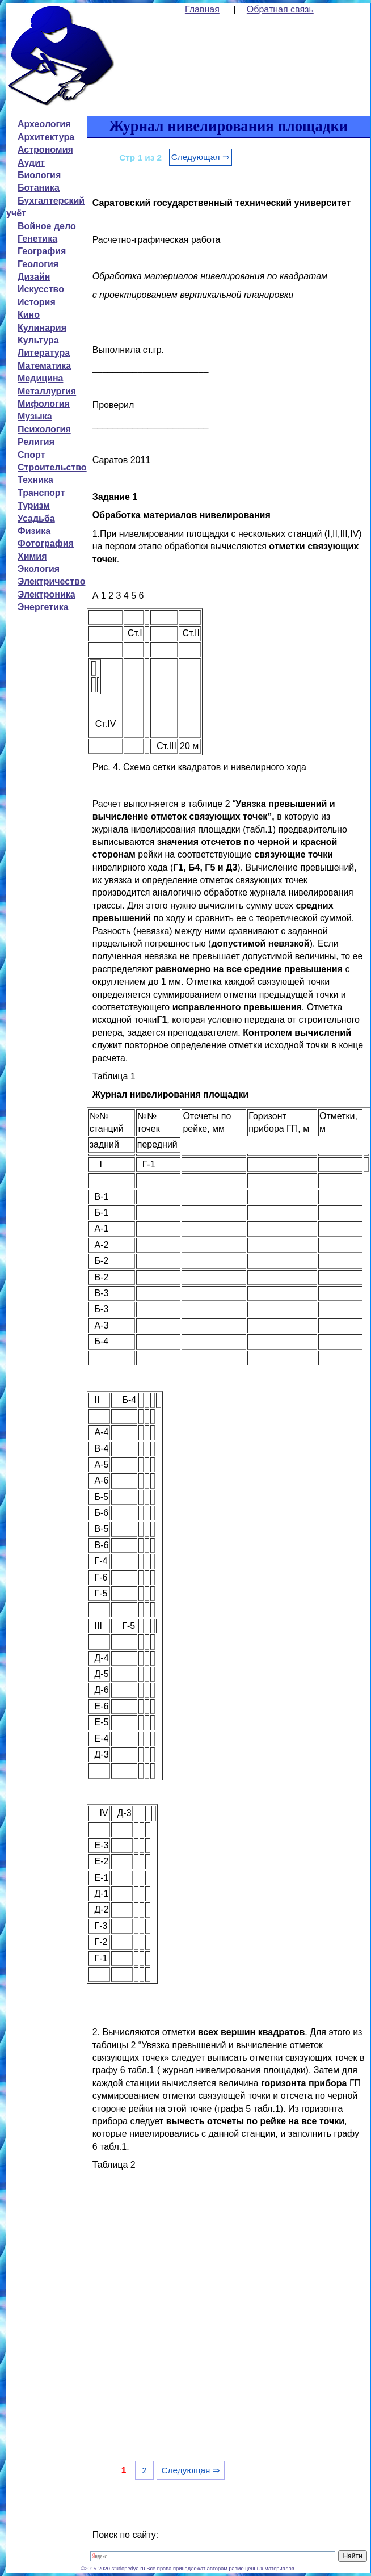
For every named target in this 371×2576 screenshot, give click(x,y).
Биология (39, 175)
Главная (202, 9)
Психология (44, 429)
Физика (34, 531)
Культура (38, 340)
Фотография (46, 543)
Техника (35, 480)
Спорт (31, 455)
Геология (38, 264)
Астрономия (45, 149)
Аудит (31, 162)
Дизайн (34, 276)
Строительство (52, 467)
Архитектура (46, 137)
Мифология (44, 404)
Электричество (51, 581)
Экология (39, 569)
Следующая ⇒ (200, 157)
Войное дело (47, 226)
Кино (29, 315)
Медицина (40, 378)
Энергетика (43, 607)
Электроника (46, 594)
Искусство (41, 289)
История (37, 302)
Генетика (37, 238)
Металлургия (47, 391)
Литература (44, 353)
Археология (44, 124)
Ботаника (39, 187)
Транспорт (41, 493)
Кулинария (42, 328)
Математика (44, 366)
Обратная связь (280, 9)
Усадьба (36, 518)
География (42, 251)
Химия (32, 556)
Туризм (34, 505)
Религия (36, 442)
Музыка (35, 416)
